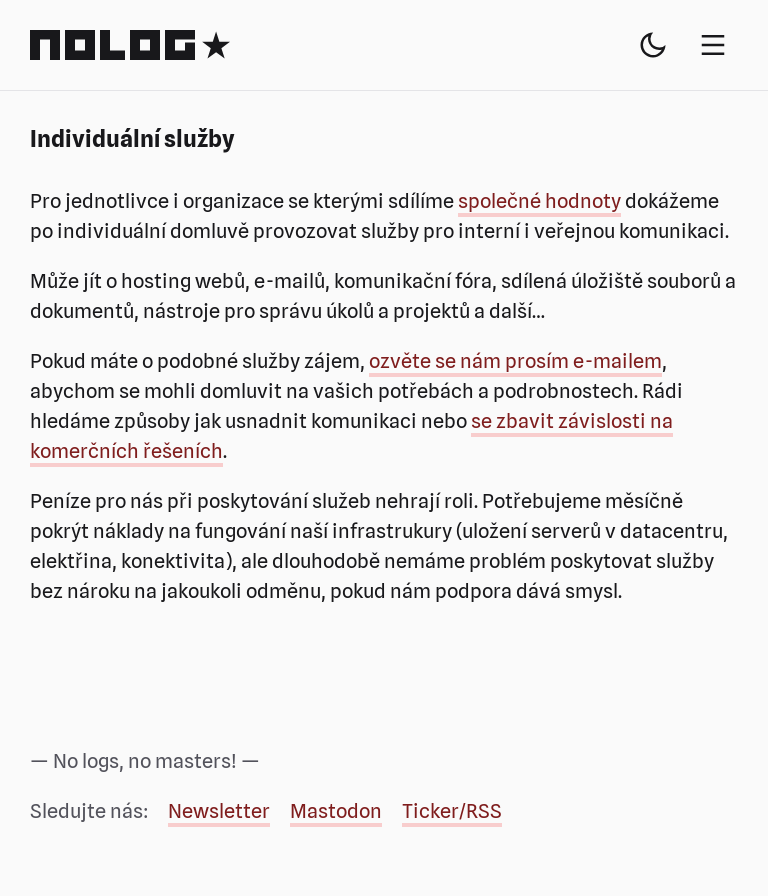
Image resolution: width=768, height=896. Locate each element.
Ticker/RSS (452, 811)
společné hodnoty (539, 201)
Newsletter (219, 811)
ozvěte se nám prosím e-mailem (515, 361)
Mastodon (336, 811)
